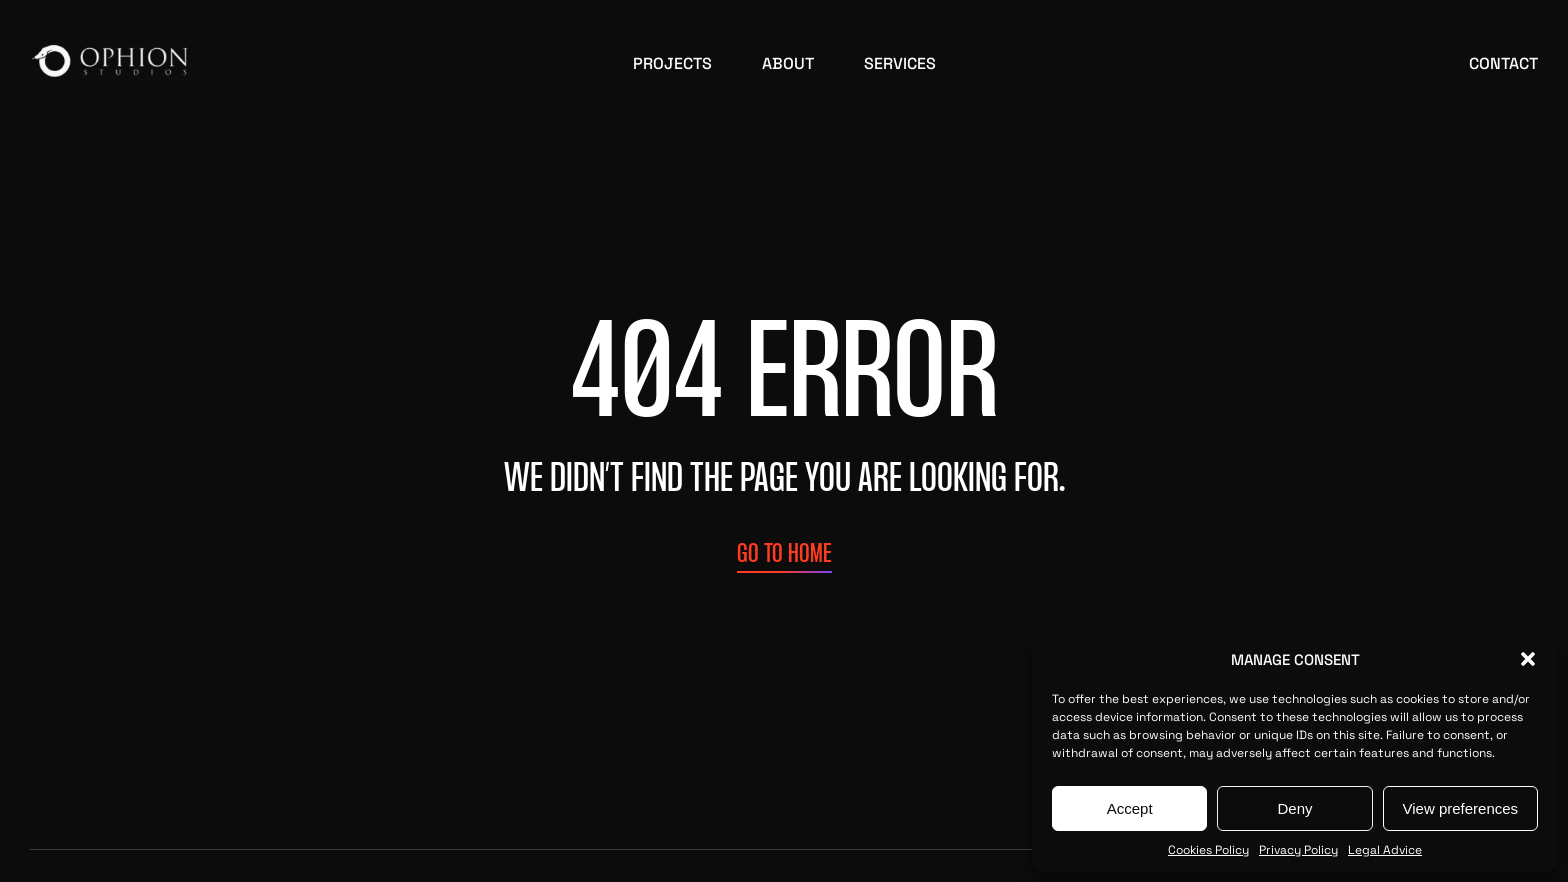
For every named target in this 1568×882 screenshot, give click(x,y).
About (788, 62)
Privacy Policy (1298, 849)
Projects (672, 62)
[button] (1528, 659)
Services (900, 62)
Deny (1294, 808)
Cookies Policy (1208, 849)
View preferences (1461, 808)
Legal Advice (1385, 849)
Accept (1130, 808)
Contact (1503, 62)
